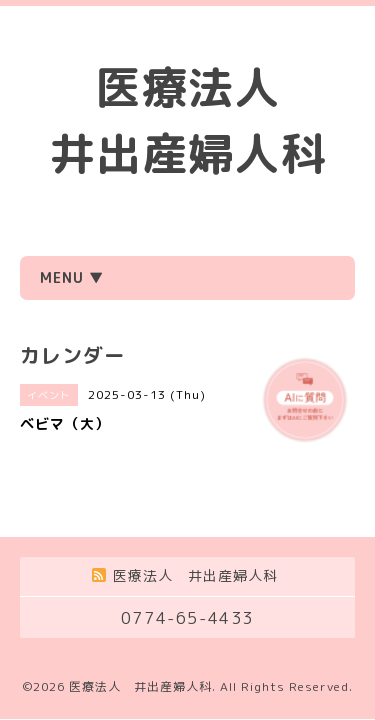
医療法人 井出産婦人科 (140, 686)
